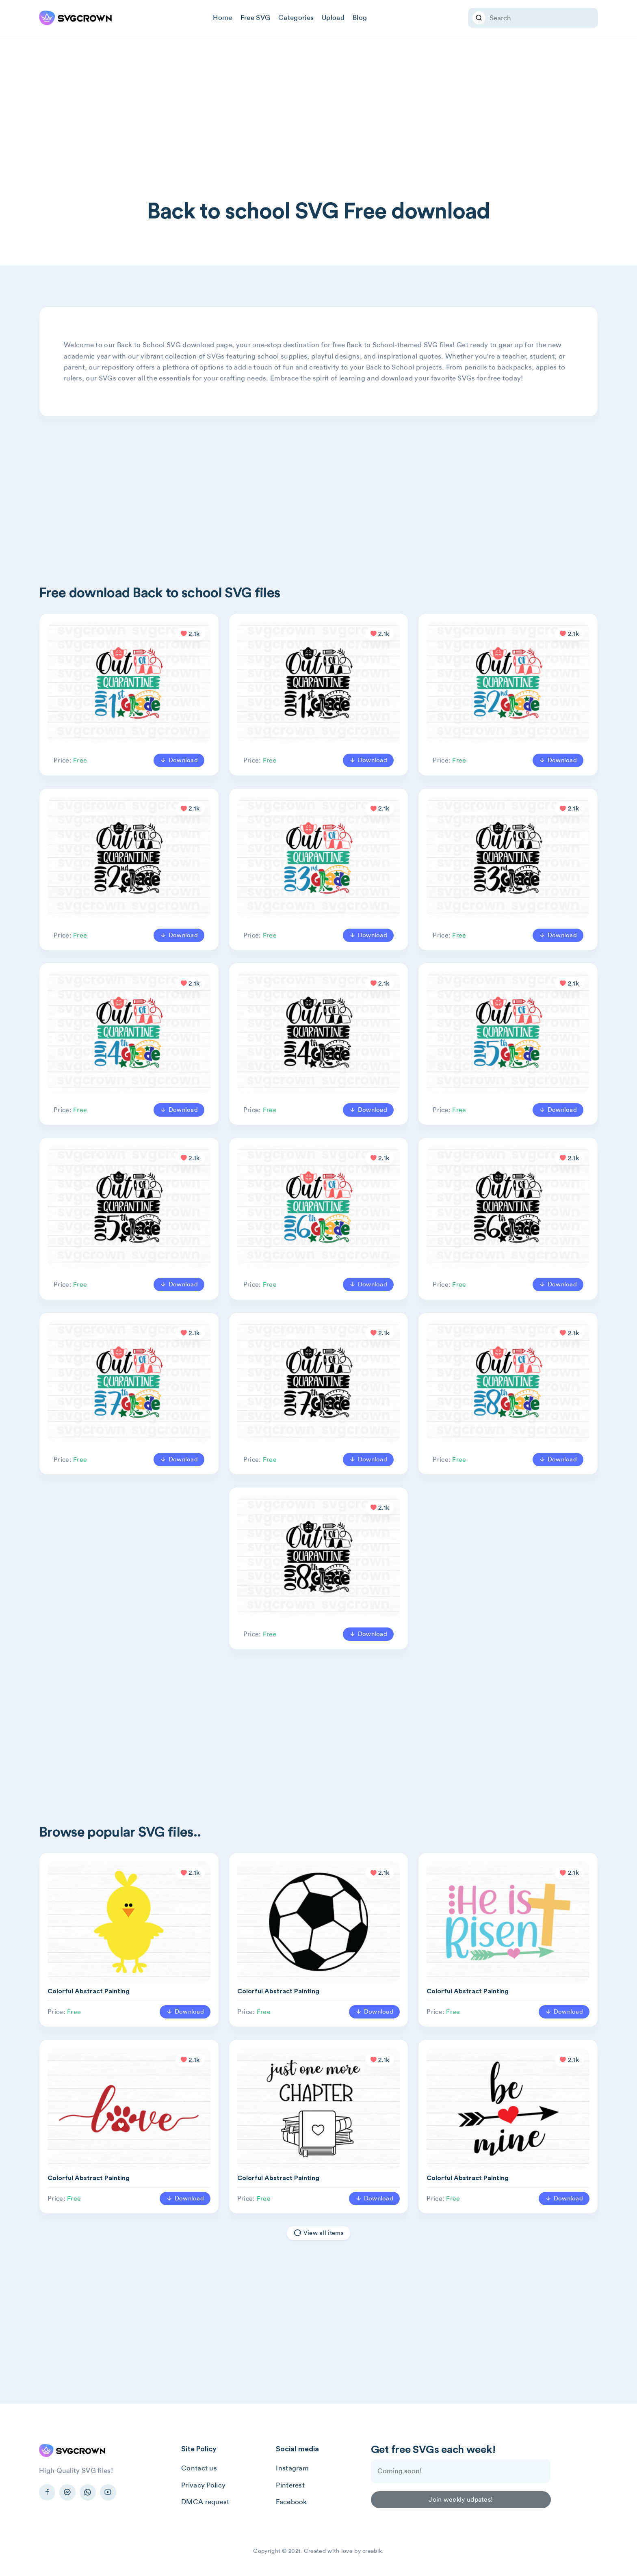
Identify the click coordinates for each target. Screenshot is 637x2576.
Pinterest (290, 2485)
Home (222, 17)
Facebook (291, 2502)
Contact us (199, 2468)
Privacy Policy (203, 2485)
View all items (318, 2233)
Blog (360, 17)
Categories (296, 17)
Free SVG (255, 17)
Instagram (292, 2468)
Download (179, 760)
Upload (333, 17)
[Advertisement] (318, 137)
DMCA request (205, 2502)
